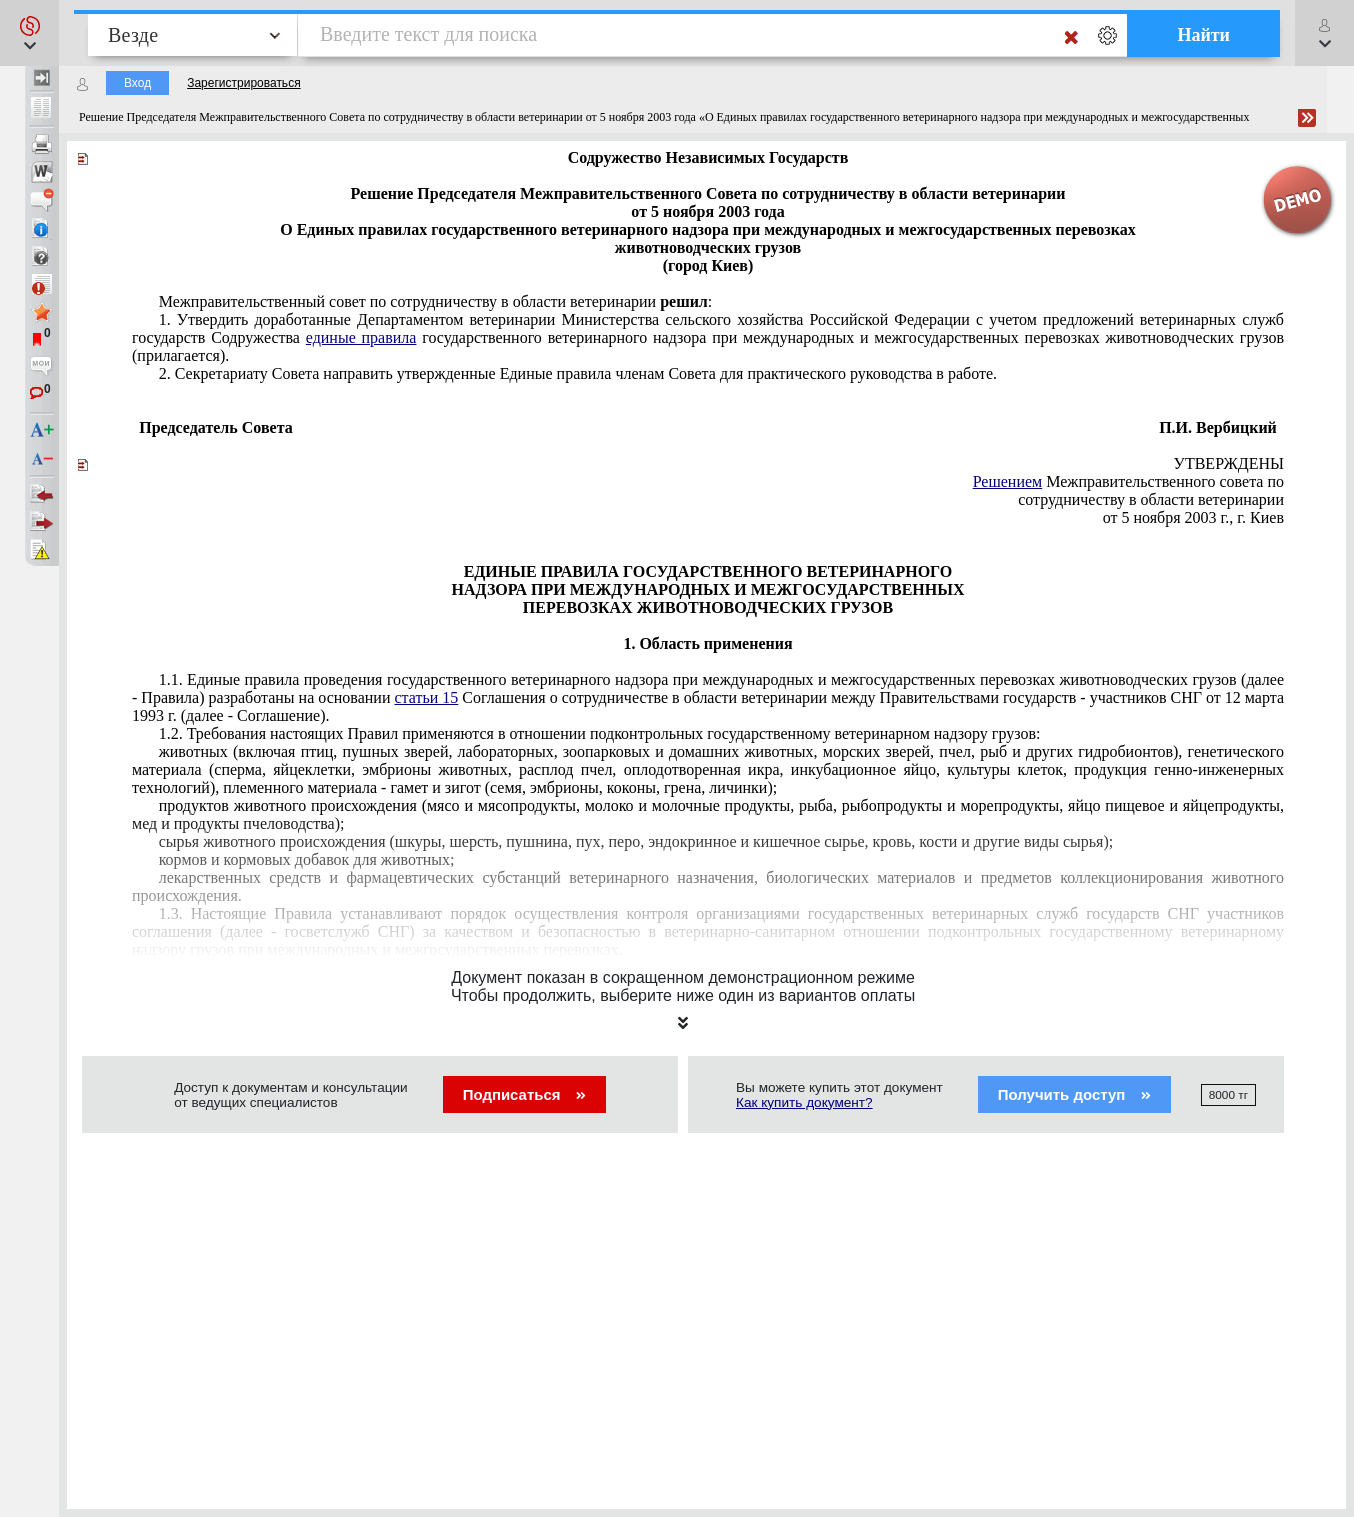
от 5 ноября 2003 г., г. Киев (1193, 517)
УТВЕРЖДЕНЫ (1229, 463)
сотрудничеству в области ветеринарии (1151, 499)
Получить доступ (1074, 1094)
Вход (137, 83)
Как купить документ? (804, 1102)
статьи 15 (426, 697)
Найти (1203, 35)
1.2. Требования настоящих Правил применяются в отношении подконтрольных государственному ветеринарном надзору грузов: (600, 733)
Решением (1008, 481)
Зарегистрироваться (243, 83)
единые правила (361, 337)
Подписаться (524, 1094)
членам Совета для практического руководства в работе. (578, 373)
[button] (29, 33)
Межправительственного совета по (1128, 481)
